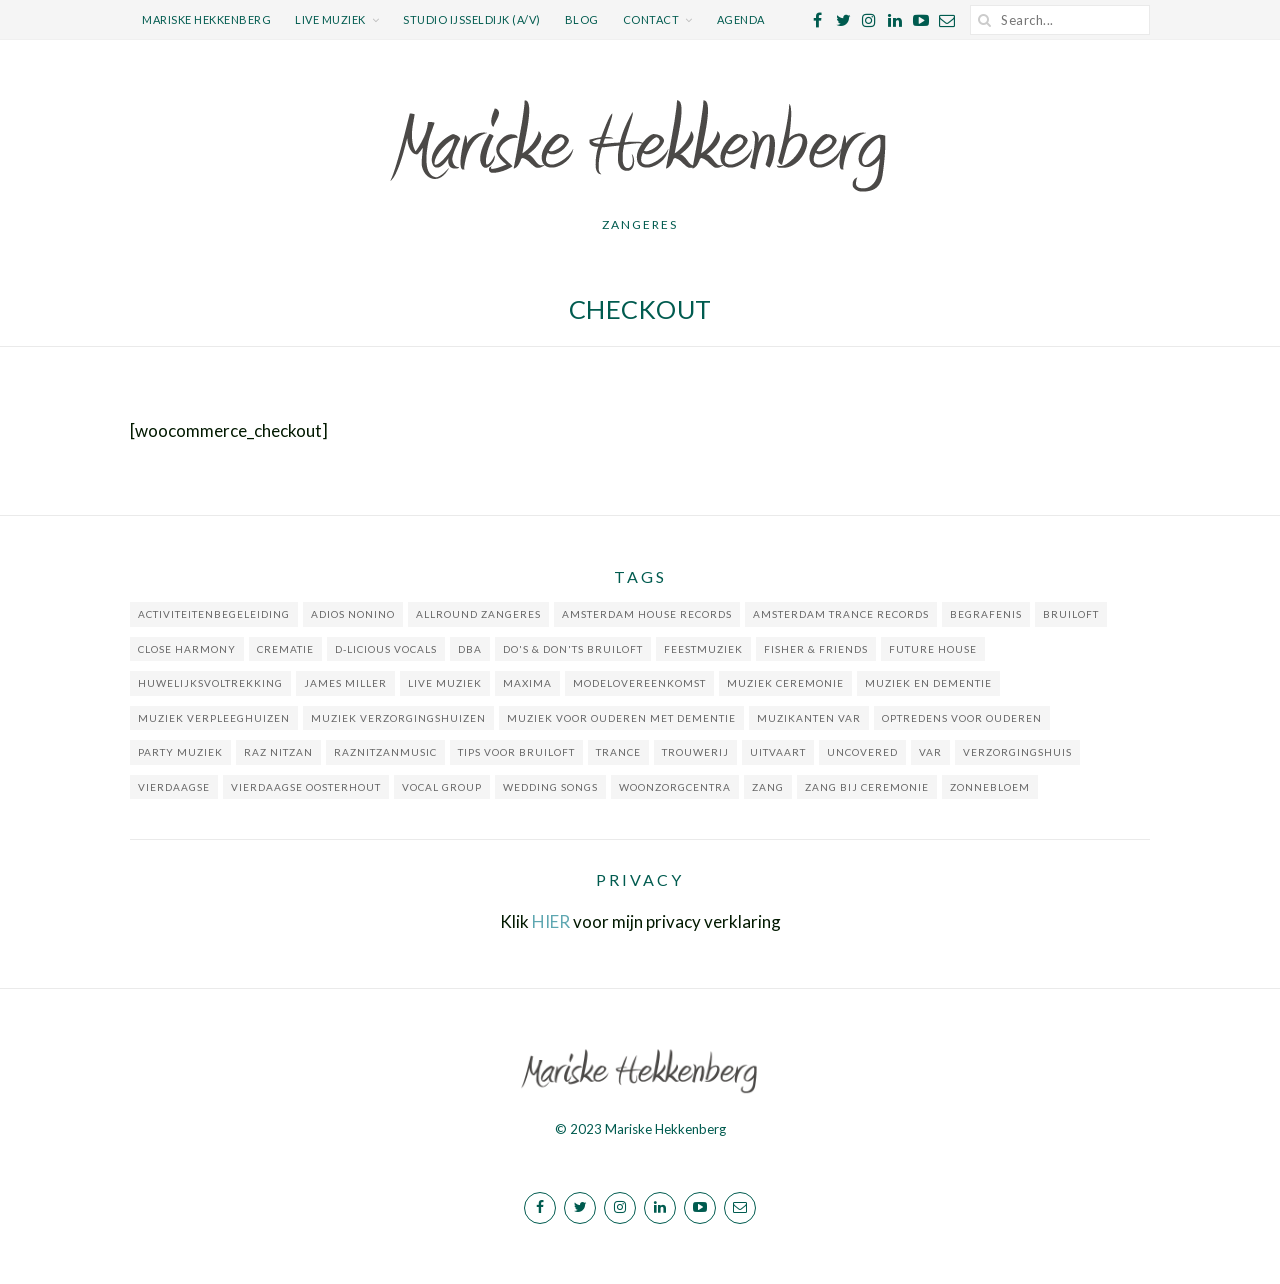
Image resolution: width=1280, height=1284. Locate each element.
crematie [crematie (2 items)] (285, 649)
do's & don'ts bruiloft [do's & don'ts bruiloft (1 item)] (573, 649)
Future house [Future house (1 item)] (933, 649)
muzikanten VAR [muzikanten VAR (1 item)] (809, 718)
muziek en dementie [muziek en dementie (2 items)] (928, 683)
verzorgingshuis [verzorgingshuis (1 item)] (1017, 752)
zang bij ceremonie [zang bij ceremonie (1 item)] (867, 787)
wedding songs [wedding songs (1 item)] (550, 787)
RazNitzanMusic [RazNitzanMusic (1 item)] (385, 752)
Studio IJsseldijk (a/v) (472, 19)
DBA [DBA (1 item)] (470, 649)
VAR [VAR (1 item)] (930, 752)
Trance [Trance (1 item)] (618, 752)
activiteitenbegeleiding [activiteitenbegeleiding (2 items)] (214, 614)
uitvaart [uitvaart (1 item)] (778, 752)
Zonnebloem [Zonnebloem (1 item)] (990, 787)
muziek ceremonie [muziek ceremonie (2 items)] (785, 683)
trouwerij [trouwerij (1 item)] (695, 752)
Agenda (741, 19)
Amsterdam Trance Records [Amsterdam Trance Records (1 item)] (841, 614)
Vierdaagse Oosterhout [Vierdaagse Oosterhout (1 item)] (306, 787)
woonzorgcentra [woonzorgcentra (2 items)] (675, 787)
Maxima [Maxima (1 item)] (527, 683)
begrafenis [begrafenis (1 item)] (986, 614)
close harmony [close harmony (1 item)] (187, 649)
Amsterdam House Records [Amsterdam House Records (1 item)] (647, 614)
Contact (651, 19)
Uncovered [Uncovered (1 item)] (862, 752)
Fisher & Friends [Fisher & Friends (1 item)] (816, 649)
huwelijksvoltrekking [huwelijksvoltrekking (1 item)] (210, 683)
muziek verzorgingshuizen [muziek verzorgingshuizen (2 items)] (398, 718)
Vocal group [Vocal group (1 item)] (442, 787)
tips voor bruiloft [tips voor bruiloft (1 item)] (516, 752)
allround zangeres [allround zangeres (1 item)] (478, 614)
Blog (582, 19)
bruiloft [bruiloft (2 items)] (1071, 614)
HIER (551, 921)
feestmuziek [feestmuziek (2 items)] (703, 649)
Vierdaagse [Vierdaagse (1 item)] (174, 787)
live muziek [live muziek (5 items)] (445, 683)
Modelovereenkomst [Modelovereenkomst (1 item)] (639, 683)
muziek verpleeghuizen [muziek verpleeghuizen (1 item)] (214, 718)
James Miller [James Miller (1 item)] (345, 683)
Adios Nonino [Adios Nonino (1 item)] (353, 614)
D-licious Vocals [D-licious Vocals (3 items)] (386, 649)
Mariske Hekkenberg (206, 19)
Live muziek (330, 19)
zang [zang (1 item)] (768, 787)
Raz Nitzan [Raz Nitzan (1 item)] (278, 752)
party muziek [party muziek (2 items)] (180, 752)
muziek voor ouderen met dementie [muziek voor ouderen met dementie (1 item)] (621, 718)
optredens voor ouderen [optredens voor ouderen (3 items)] (962, 718)
